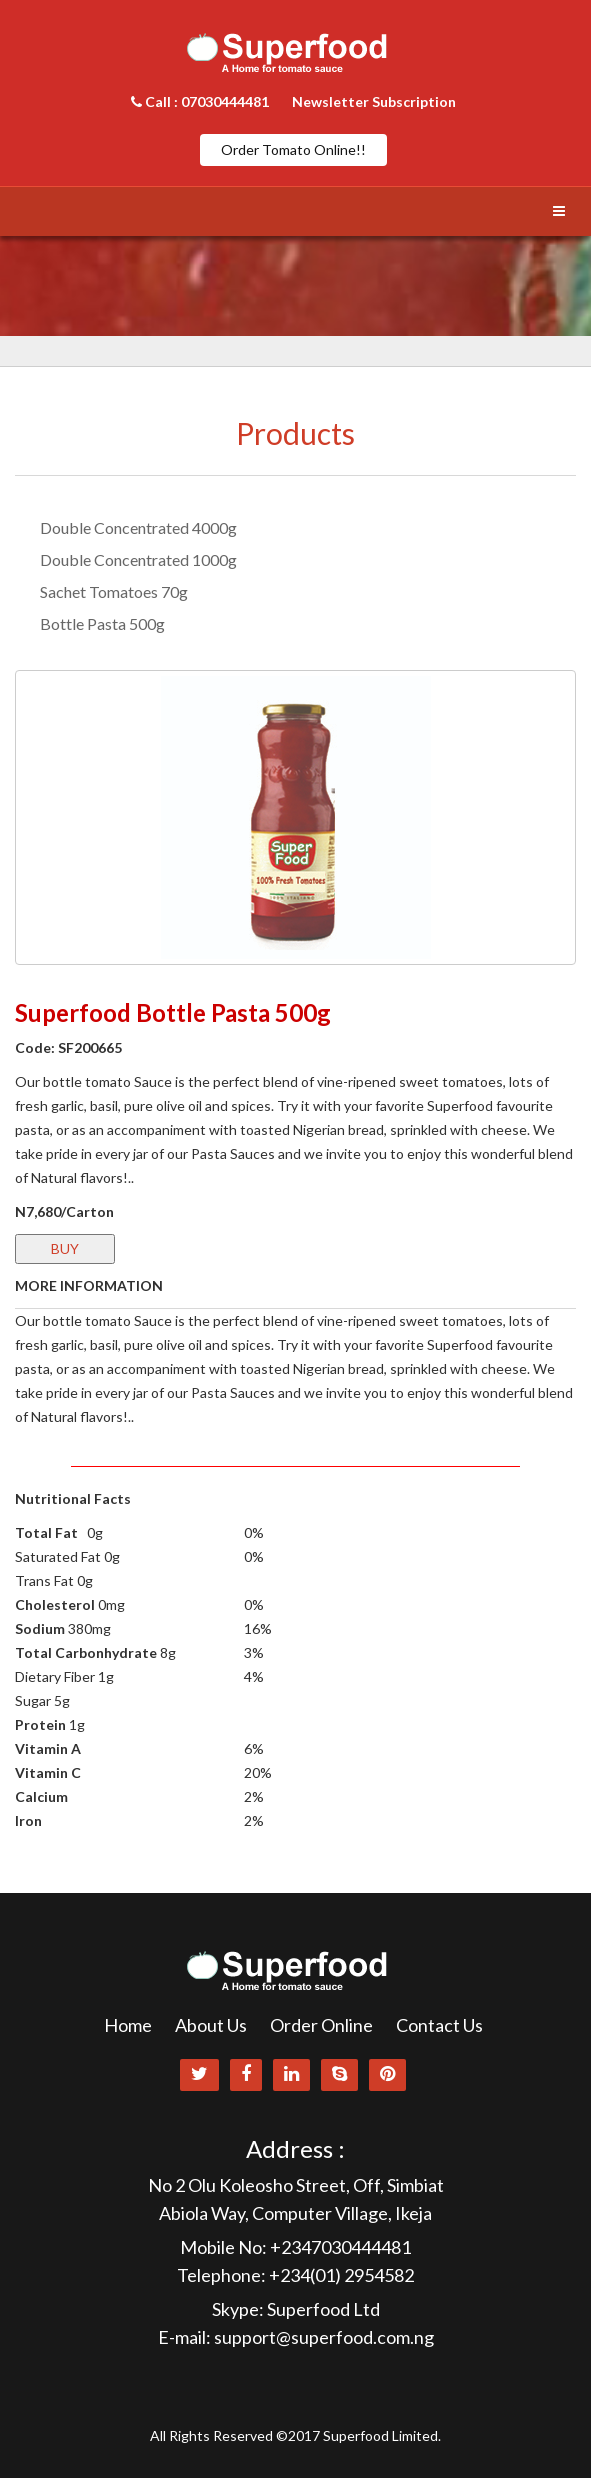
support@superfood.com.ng (324, 2337)
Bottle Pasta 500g (102, 623)
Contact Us (439, 2025)
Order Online (321, 2025)
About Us (211, 2025)
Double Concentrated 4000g (138, 527)
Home (128, 2025)
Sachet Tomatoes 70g (114, 591)
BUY (65, 1248)
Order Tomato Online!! (293, 149)
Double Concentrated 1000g (138, 559)
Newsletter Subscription (374, 101)
